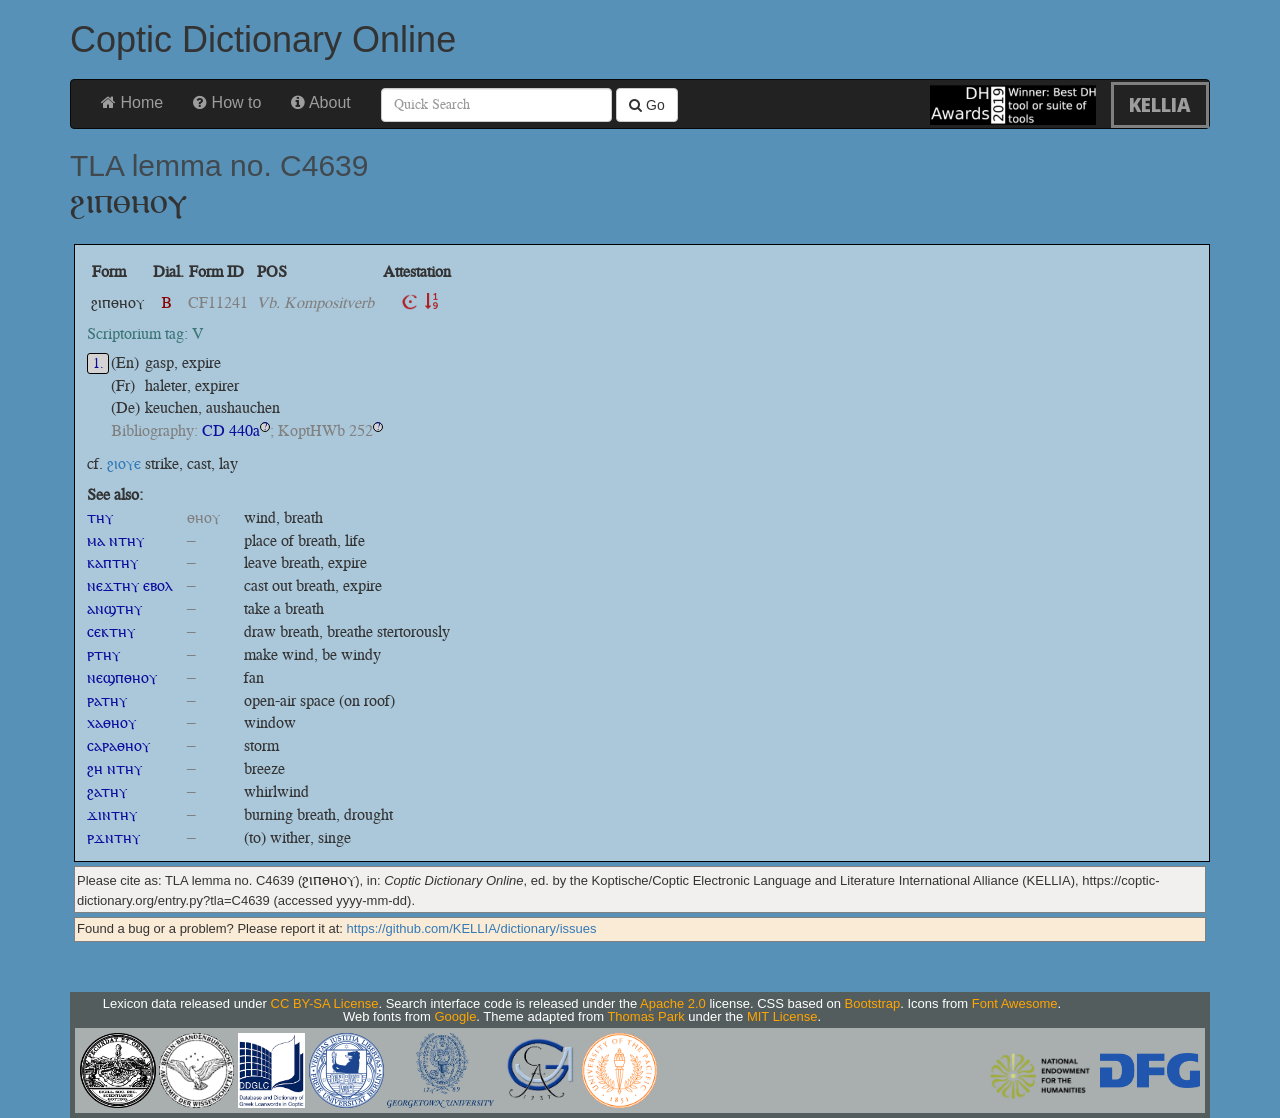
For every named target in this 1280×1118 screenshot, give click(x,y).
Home (132, 102)
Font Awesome (1015, 1003)
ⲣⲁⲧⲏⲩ (107, 700)
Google (455, 1016)
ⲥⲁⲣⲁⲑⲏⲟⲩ (118, 745)
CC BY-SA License (325, 1003)
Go (647, 105)
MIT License (782, 1016)
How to (227, 102)
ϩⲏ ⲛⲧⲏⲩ (114, 768)
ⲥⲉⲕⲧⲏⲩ (111, 631)
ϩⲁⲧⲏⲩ (107, 791)
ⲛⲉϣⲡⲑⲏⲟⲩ (122, 677)
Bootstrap (873, 1003)
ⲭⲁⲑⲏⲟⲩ (111, 722)
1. (98, 363)
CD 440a (231, 430)
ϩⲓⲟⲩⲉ (124, 463)
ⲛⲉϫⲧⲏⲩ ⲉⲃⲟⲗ (130, 585)
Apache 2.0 (673, 1003)
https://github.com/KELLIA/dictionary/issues (472, 928)
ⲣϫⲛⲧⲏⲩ (113, 837)
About (320, 102)
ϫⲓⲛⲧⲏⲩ (112, 814)
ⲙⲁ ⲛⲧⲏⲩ (115, 540)
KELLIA (1160, 104)
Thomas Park (645, 1016)
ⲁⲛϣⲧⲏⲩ (114, 608)
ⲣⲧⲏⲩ (103, 654)
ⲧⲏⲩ (100, 517)
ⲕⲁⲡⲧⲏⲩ (112, 562)
